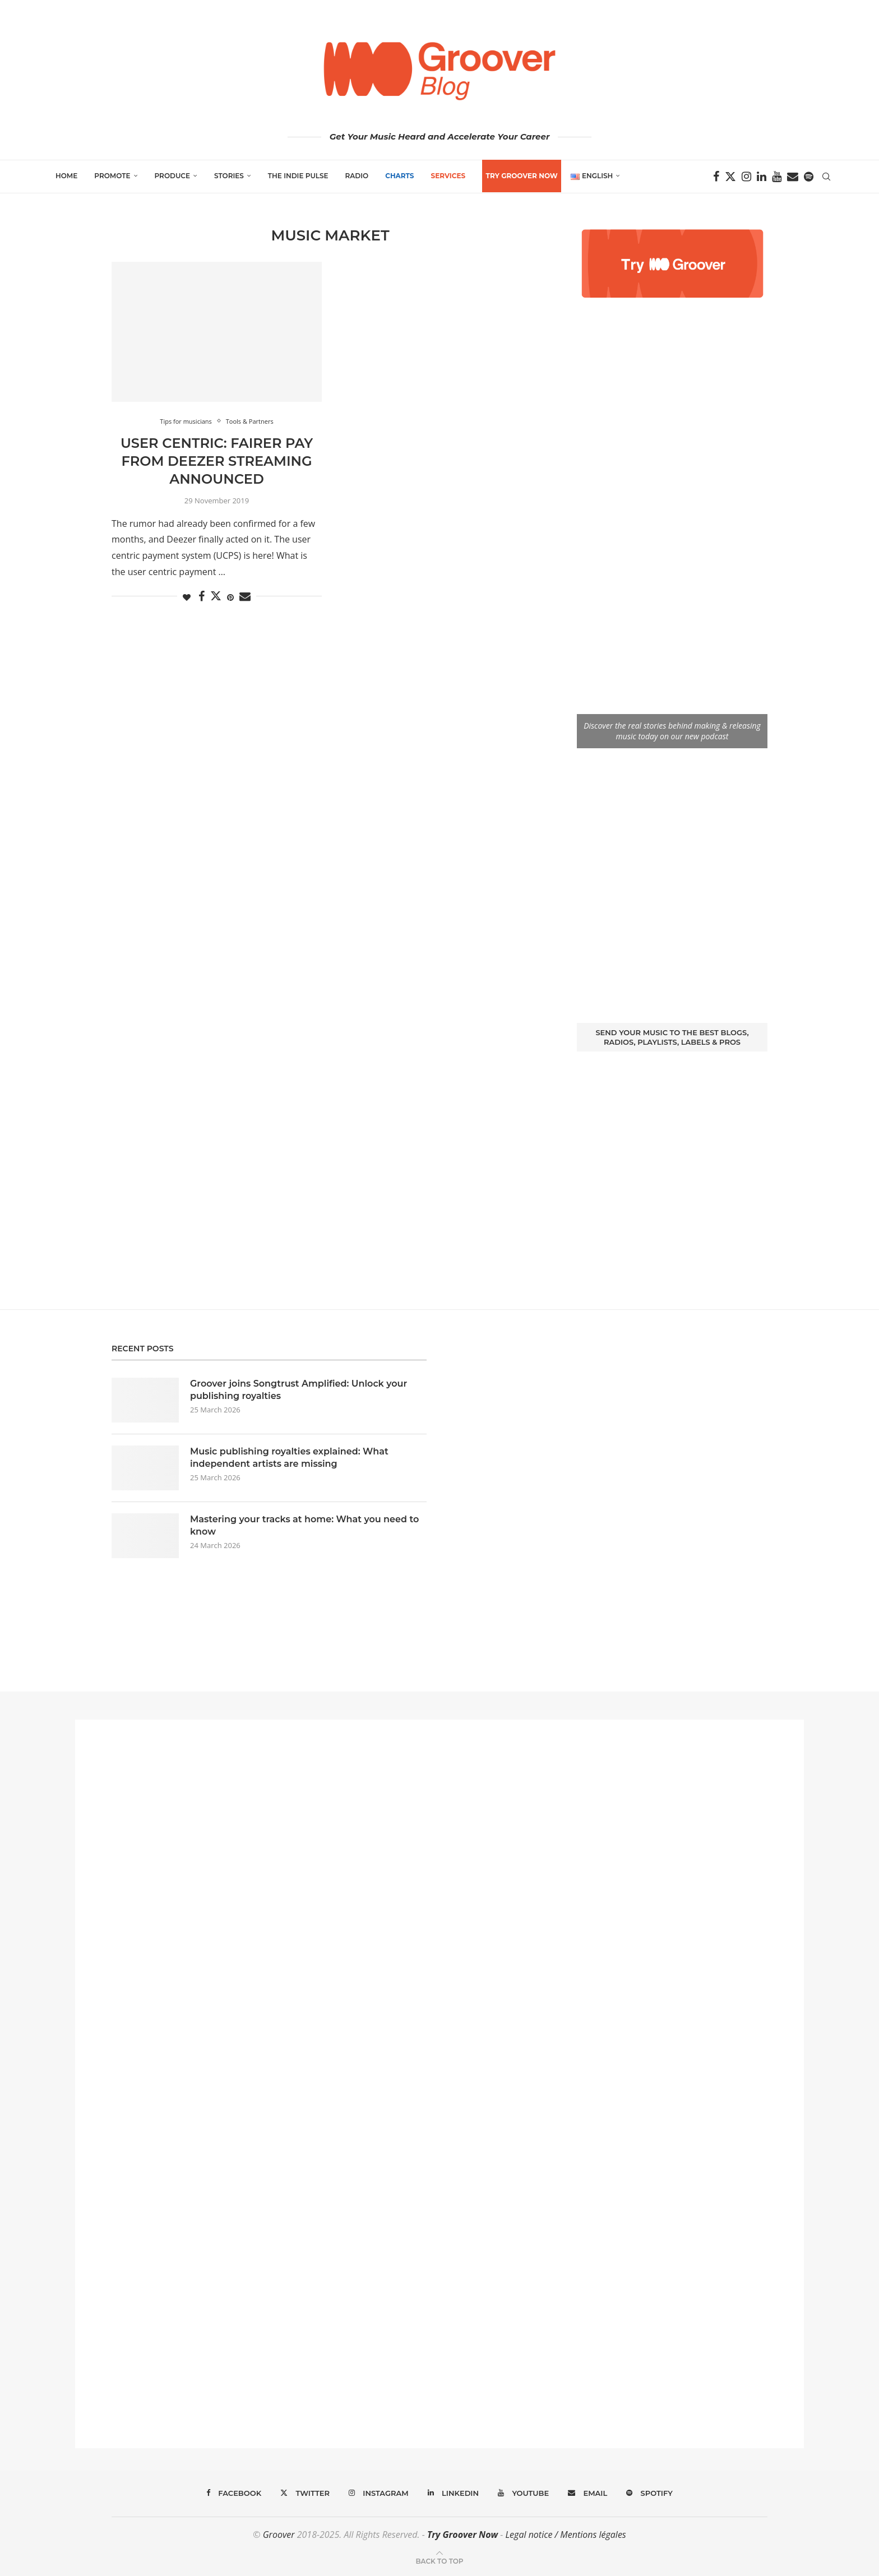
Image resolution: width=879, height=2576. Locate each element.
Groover (279, 2534)
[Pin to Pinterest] (230, 597)
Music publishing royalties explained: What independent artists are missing (289, 1457)
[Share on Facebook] (201, 597)
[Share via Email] (245, 597)
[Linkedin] (761, 176)
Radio (357, 176)
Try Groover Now (462, 2534)
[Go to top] (439, 2560)
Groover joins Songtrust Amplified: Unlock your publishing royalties (298, 1389)
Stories (229, 176)
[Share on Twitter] (215, 596)
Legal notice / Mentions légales (565, 2534)
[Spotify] (808, 176)
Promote (112, 176)
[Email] (792, 176)
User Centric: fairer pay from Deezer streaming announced (217, 461)
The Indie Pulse (298, 176)
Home (66, 176)
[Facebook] (716, 176)
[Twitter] (730, 176)
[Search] (826, 176)
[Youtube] (776, 176)
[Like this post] (187, 597)
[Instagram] (746, 176)
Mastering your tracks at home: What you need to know (304, 1525)
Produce (173, 176)
